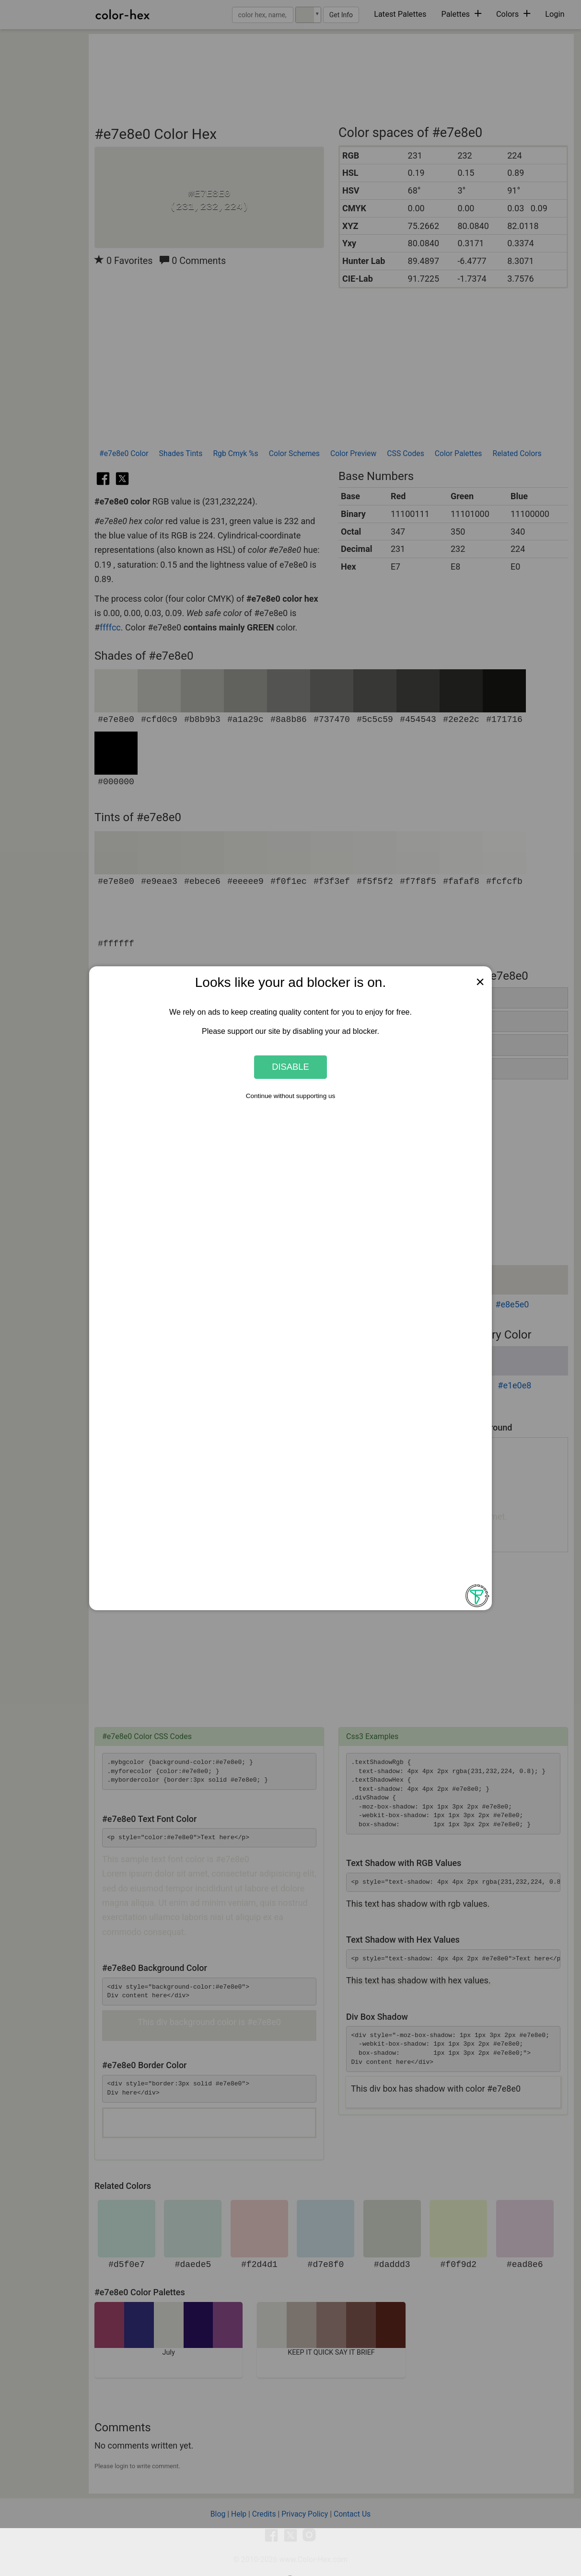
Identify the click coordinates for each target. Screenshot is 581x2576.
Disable (290, 1067)
